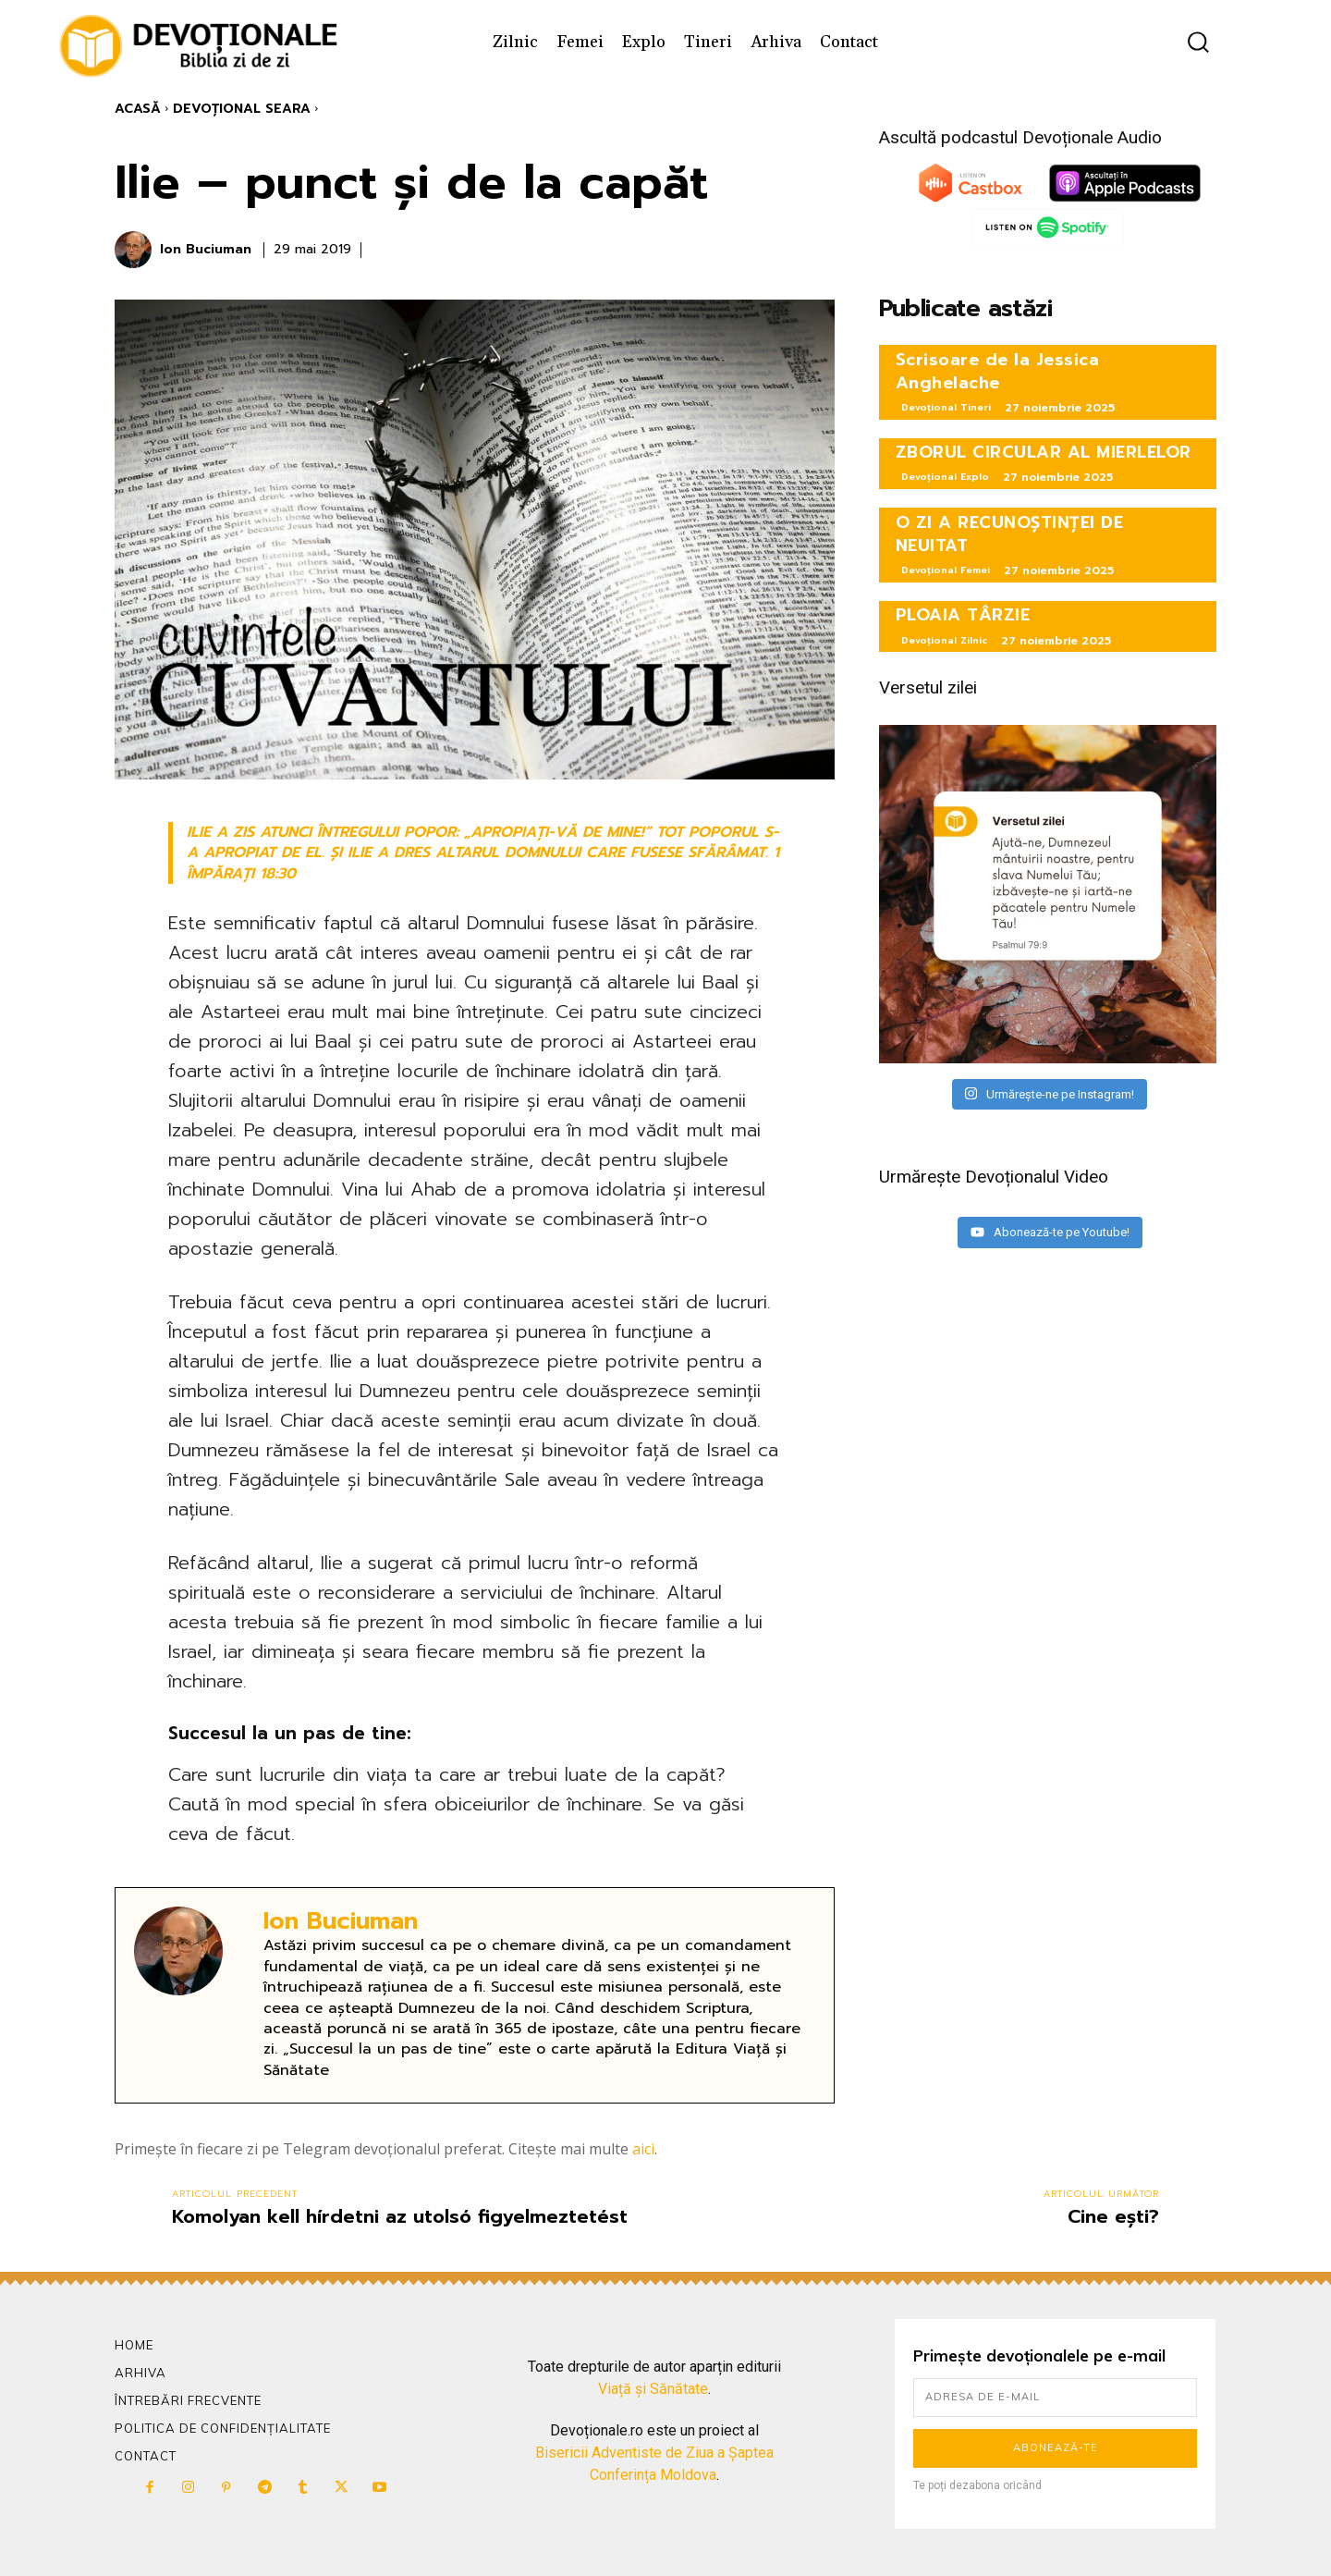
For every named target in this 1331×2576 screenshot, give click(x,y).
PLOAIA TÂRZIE (963, 615)
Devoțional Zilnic (944, 640)
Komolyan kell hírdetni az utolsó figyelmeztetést (400, 2216)
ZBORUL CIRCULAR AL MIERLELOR (1043, 452)
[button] (1197, 42)
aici (643, 2149)
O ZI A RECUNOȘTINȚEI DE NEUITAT (1010, 533)
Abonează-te (1055, 2447)
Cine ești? (1113, 2216)
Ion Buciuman (205, 250)
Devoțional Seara (242, 108)
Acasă (138, 108)
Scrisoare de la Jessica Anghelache (998, 371)
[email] (1055, 2397)
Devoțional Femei (945, 570)
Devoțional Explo (945, 477)
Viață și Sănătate (653, 2389)
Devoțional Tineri (946, 407)
